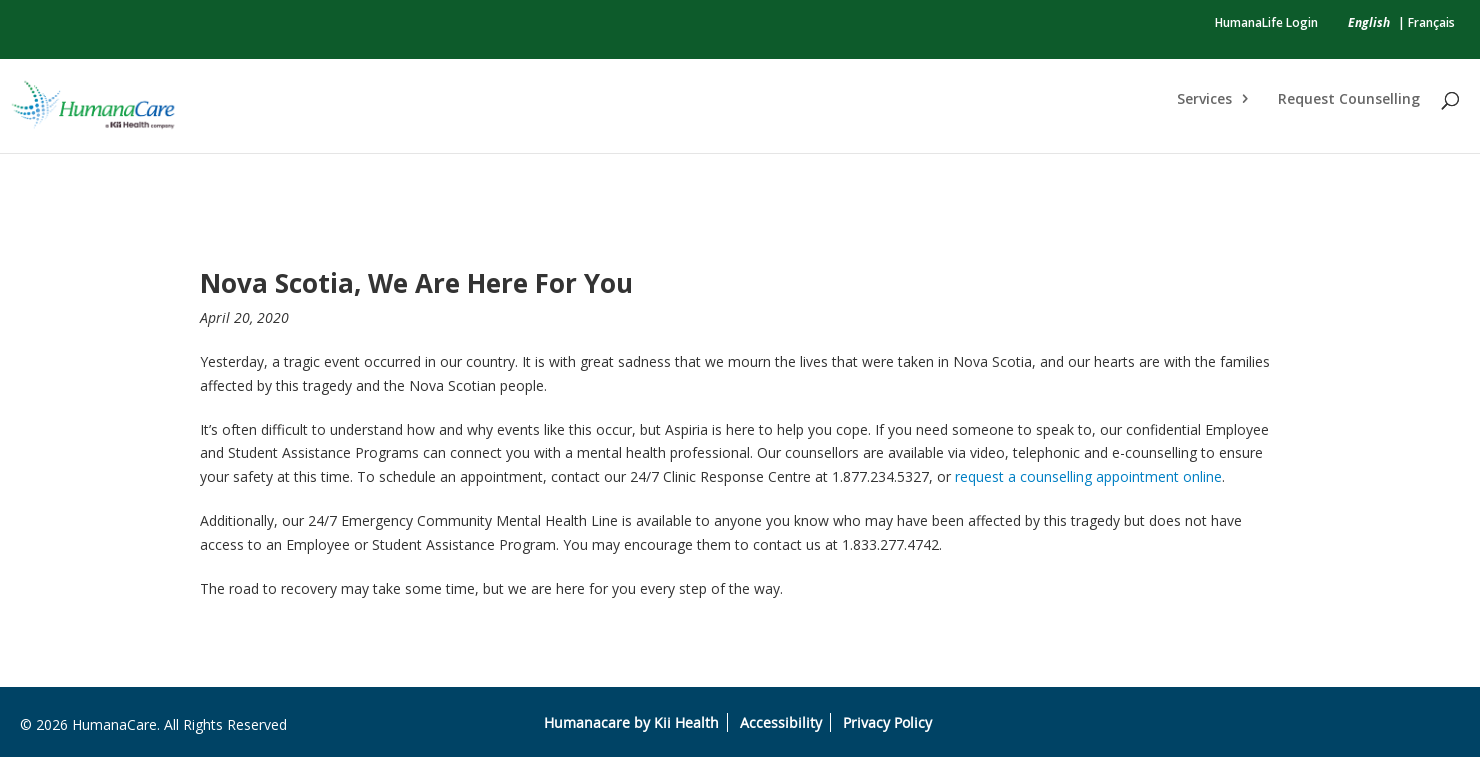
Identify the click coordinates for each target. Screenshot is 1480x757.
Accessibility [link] (781, 722)
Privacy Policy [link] (887, 722)
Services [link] (1204, 100)
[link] (1369, 22)
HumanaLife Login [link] (1266, 22)
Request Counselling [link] (1349, 100)
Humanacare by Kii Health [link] (631, 722)
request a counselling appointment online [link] (1088, 476)
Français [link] (1431, 22)
